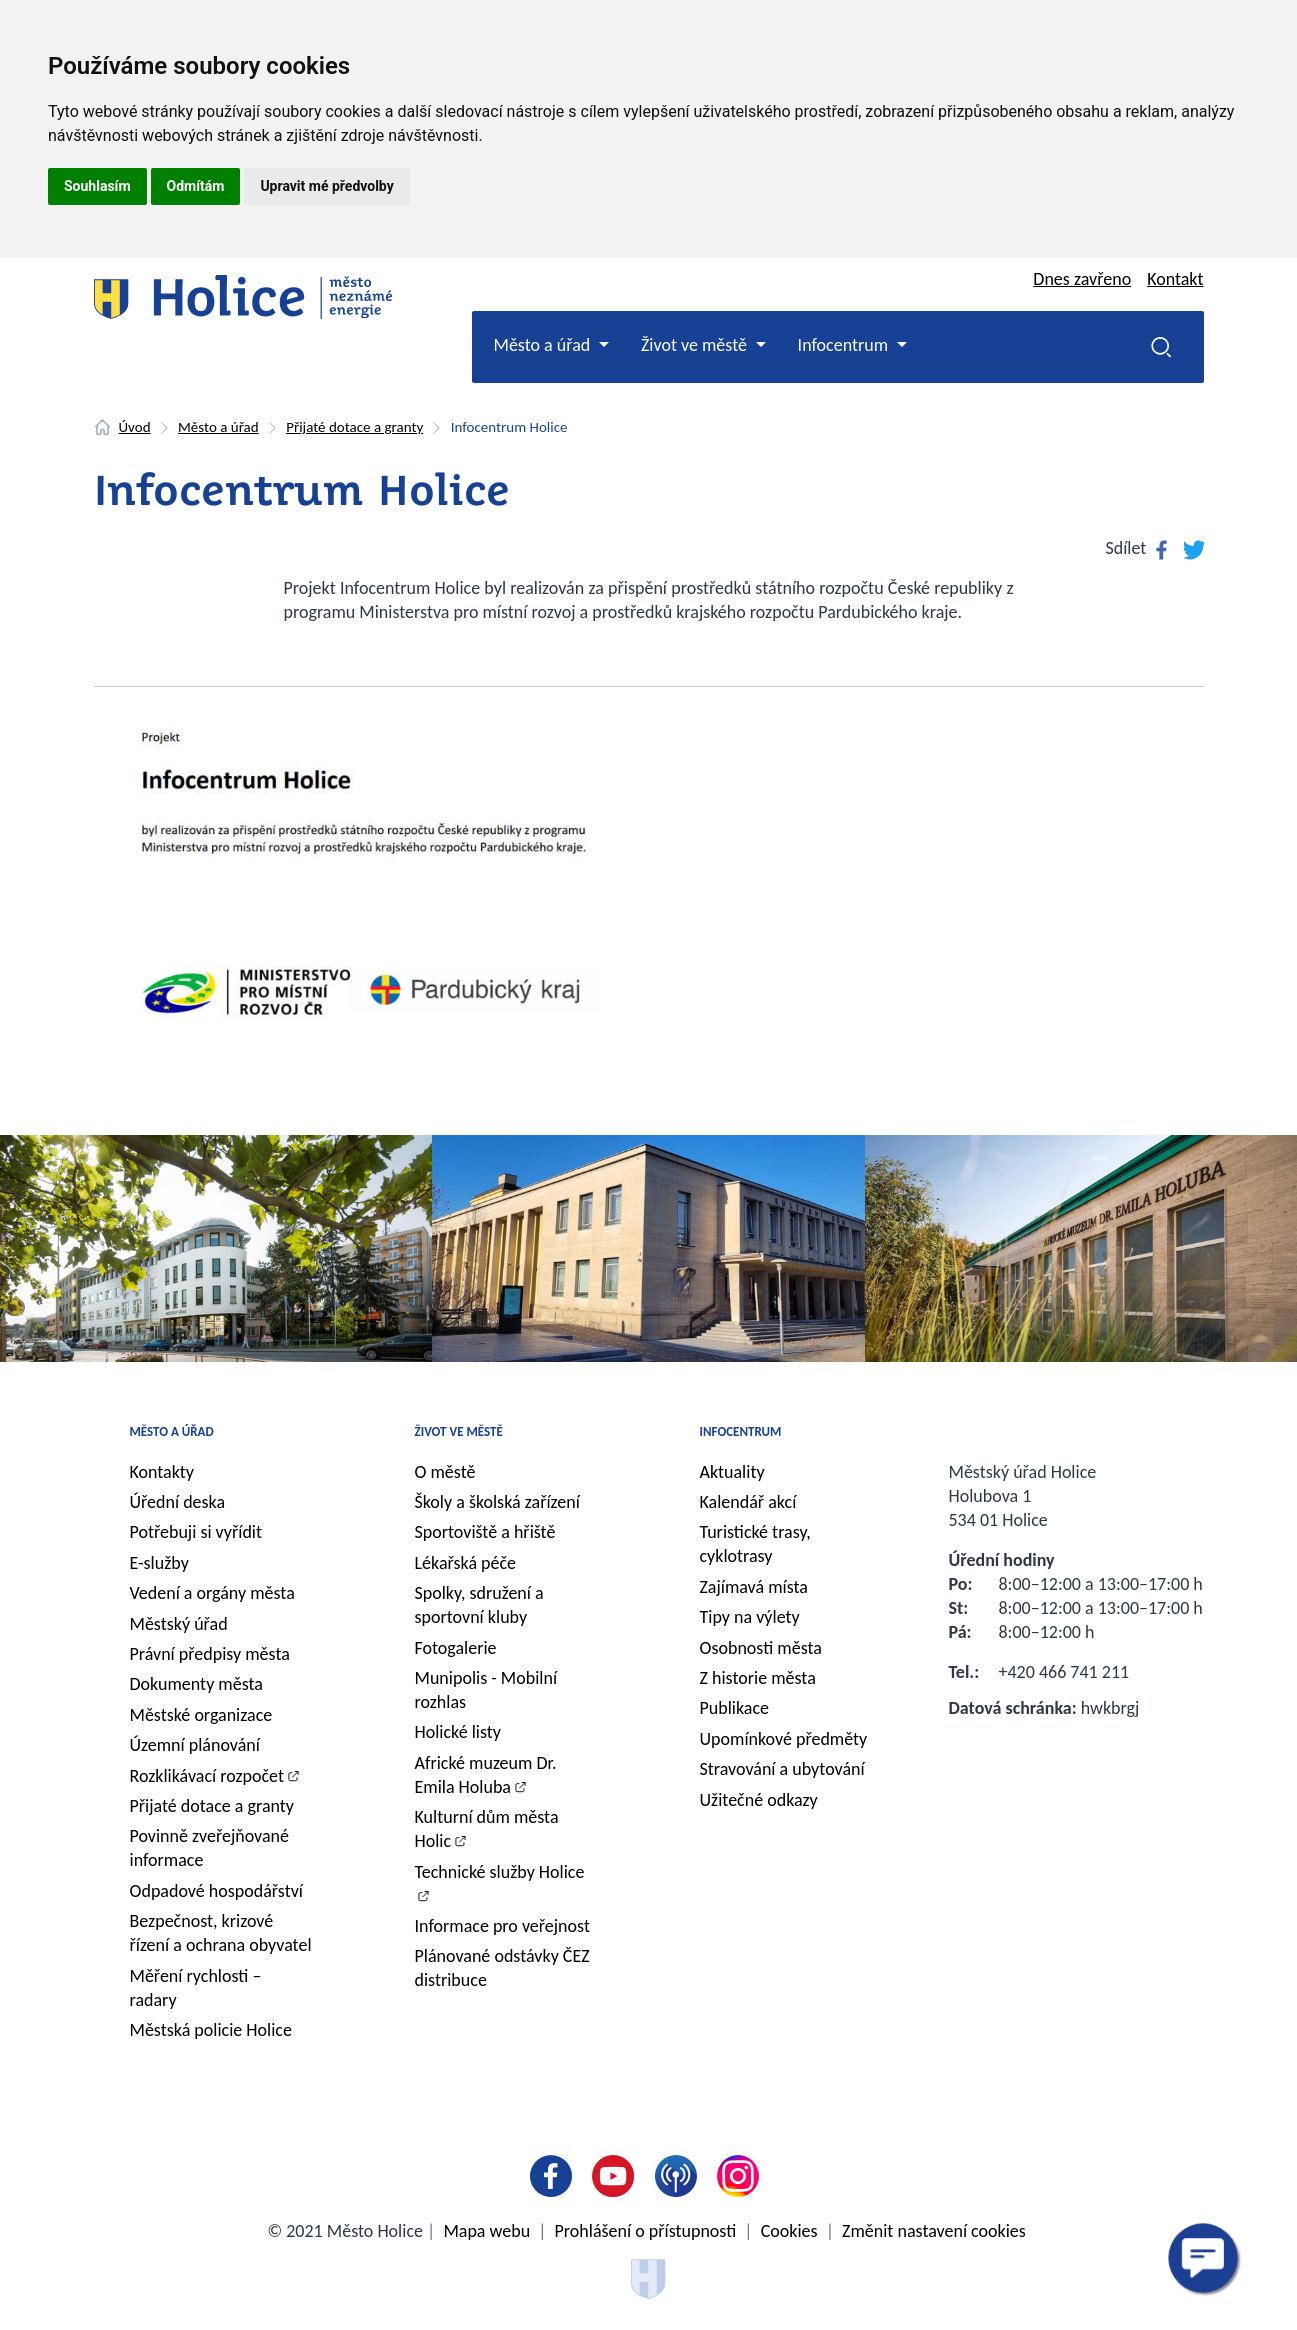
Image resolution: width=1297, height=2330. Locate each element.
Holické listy (458, 1732)
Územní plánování (195, 1745)
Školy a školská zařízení (497, 1502)
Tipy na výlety (750, 1617)
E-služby (159, 1563)
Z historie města (758, 1678)
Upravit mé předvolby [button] (326, 186)
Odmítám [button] (196, 186)
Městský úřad (179, 1624)
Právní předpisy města (210, 1654)
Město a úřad (218, 427)
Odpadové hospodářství (216, 1891)
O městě (445, 1472)
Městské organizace (201, 1715)
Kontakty (162, 1472)
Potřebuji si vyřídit (196, 1532)
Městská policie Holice (211, 2030)
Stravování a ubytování (782, 1769)
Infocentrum (741, 1431)
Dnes (1082, 279)
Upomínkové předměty (784, 1739)
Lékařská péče (466, 1563)
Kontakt (1175, 279)
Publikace (735, 1708)
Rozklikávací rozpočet (207, 1776)
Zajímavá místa (754, 1587)
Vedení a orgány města (212, 1593)
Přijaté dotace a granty (354, 427)
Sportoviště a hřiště (485, 1532)
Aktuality (732, 1472)
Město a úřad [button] (544, 345)
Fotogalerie (456, 1648)
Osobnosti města (761, 1648)
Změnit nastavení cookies (934, 2231)
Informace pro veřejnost (502, 1926)
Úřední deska (178, 1502)
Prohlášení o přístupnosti (646, 2231)
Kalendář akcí (748, 1502)
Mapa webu (486, 2231)
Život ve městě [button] (696, 345)
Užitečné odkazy (759, 1800)
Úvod (135, 427)
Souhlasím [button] (97, 186)
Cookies (789, 2231)
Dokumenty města (196, 1684)
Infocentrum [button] (845, 345)
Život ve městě (459, 1431)
